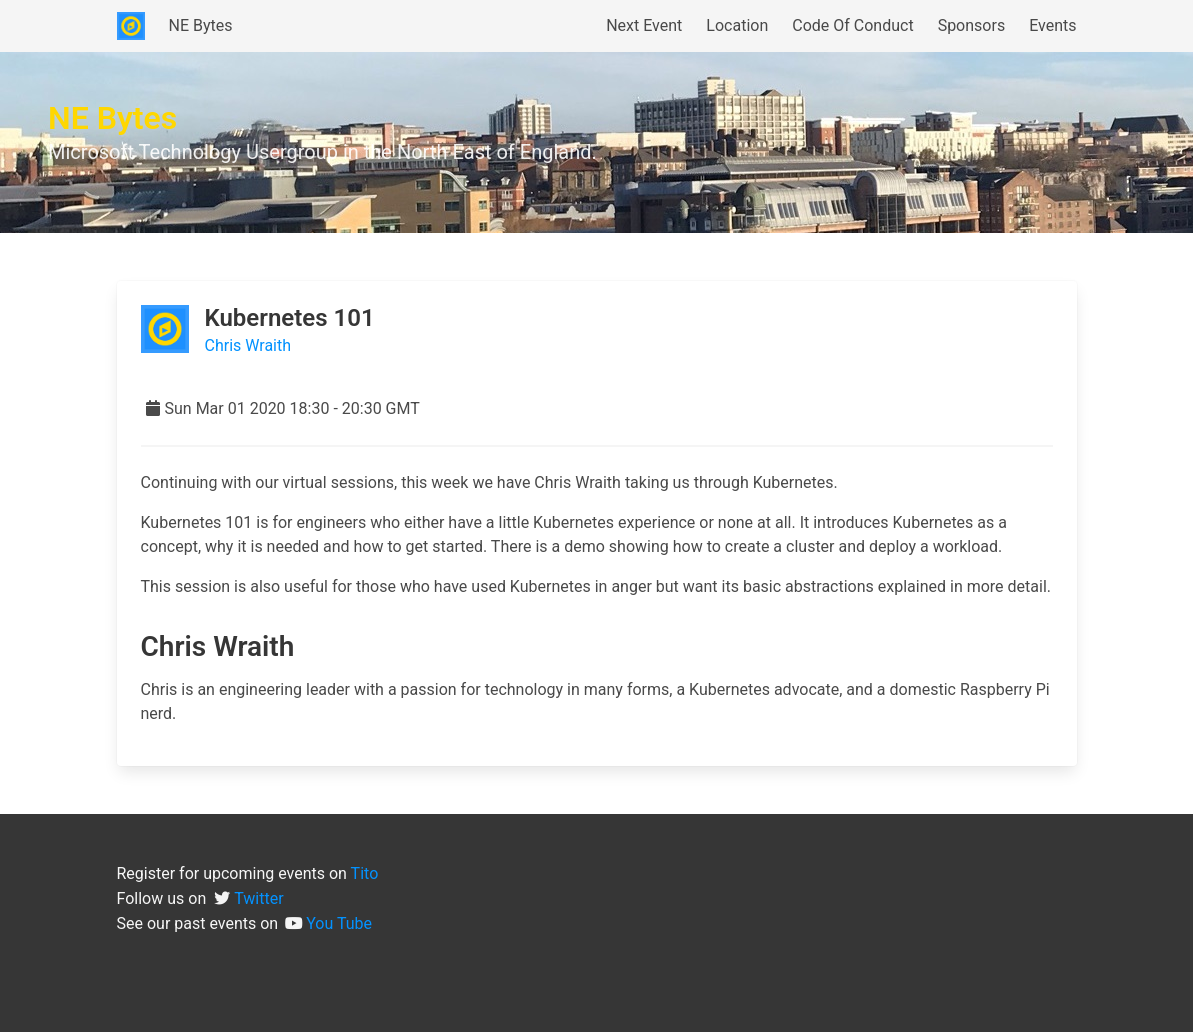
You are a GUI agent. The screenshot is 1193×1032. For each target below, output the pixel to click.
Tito (365, 873)
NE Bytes (201, 25)
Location (737, 25)
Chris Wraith (248, 345)
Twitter (258, 898)
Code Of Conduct (852, 25)
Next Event (644, 25)
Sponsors (972, 25)
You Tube (339, 923)
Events (1052, 25)
